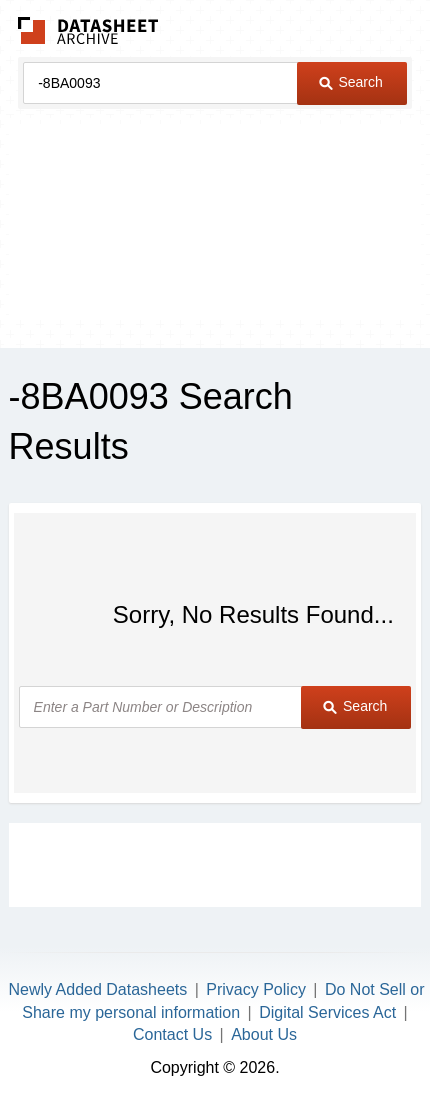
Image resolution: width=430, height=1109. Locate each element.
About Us (264, 1034)
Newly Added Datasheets (97, 989)
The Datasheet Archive (88, 30)
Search (351, 82)
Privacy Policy (256, 989)
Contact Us (172, 1034)
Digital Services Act (327, 1012)
